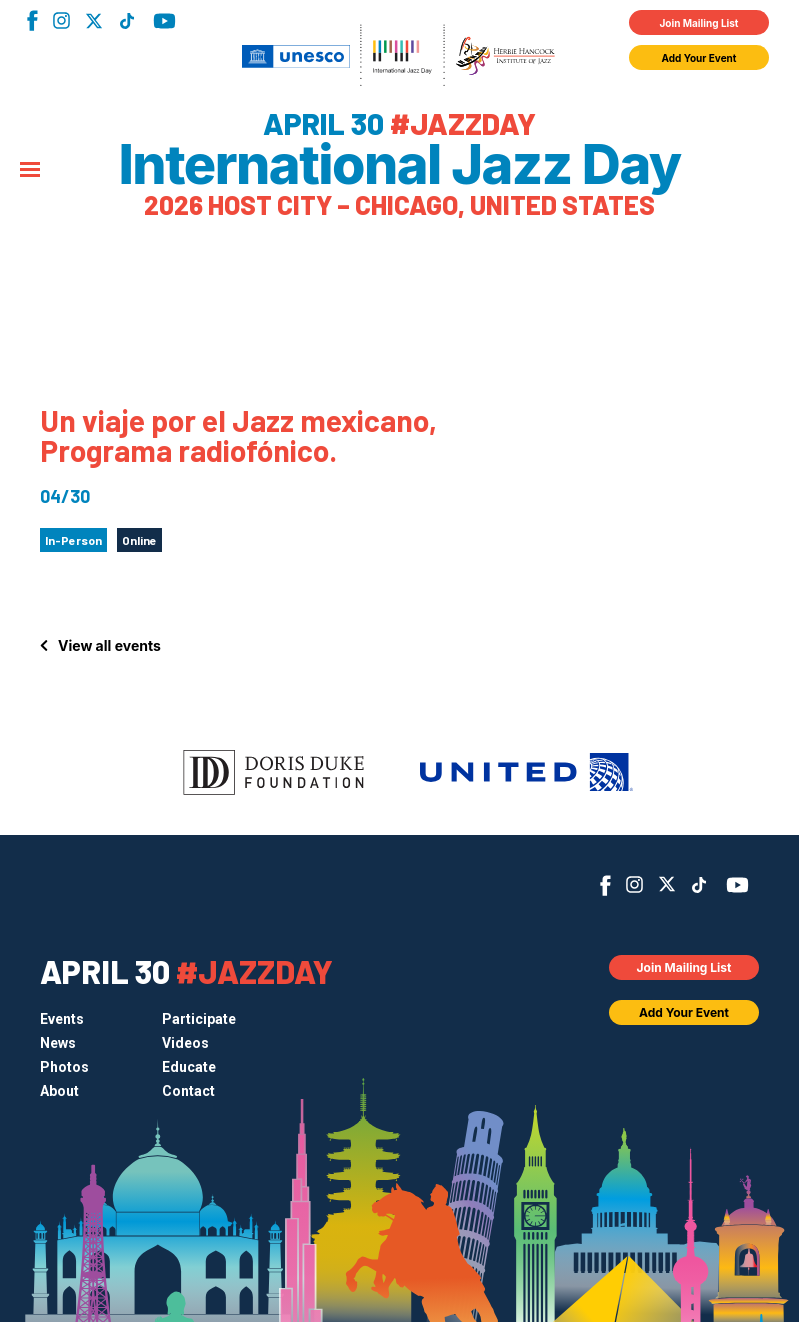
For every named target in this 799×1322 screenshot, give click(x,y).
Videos (185, 1043)
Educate (189, 1067)
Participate (199, 1019)
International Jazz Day (399, 165)
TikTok (126, 21)
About (59, 1091)
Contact (188, 1091)
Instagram (61, 20)
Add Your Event (699, 58)
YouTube (164, 21)
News (58, 1043)
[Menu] (30, 171)
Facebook (32, 20)
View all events (109, 645)
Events (62, 1019)
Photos (64, 1067)
